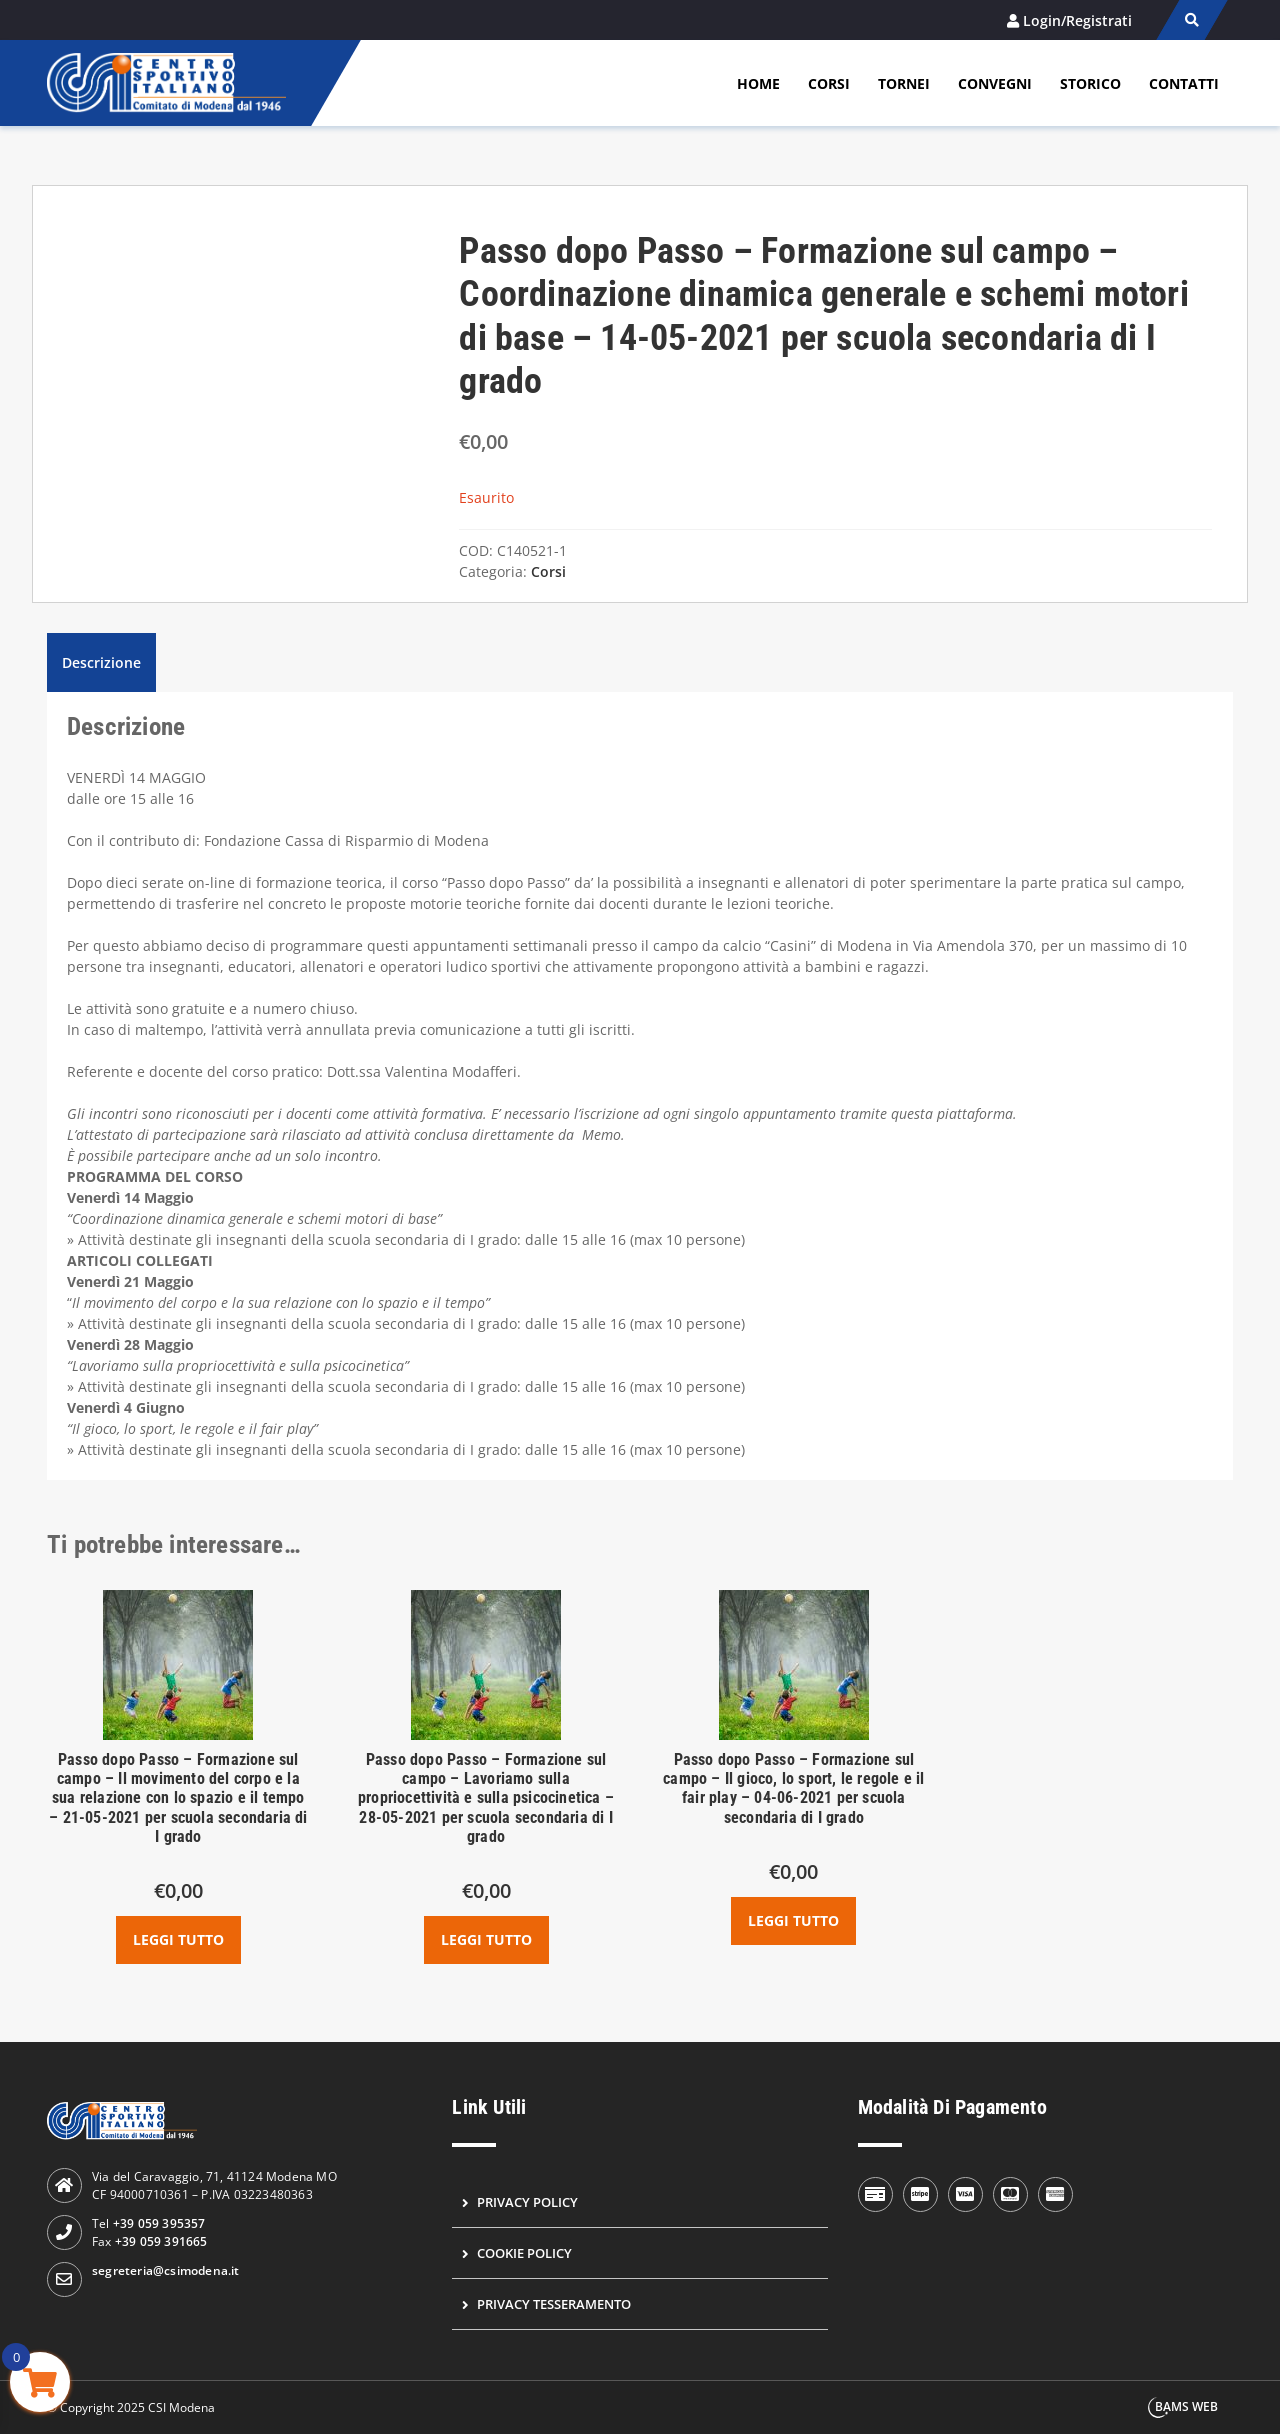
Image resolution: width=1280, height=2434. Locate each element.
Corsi (829, 83)
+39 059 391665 (161, 2241)
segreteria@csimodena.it (166, 2270)
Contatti (1184, 83)
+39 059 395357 (159, 2223)
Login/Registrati (1077, 20)
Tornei (904, 83)
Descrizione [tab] (101, 662)
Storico (1090, 83)
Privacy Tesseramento (554, 2304)
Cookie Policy (524, 2253)
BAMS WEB (1186, 2406)
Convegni (995, 83)
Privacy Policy (527, 2202)
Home (758, 83)
